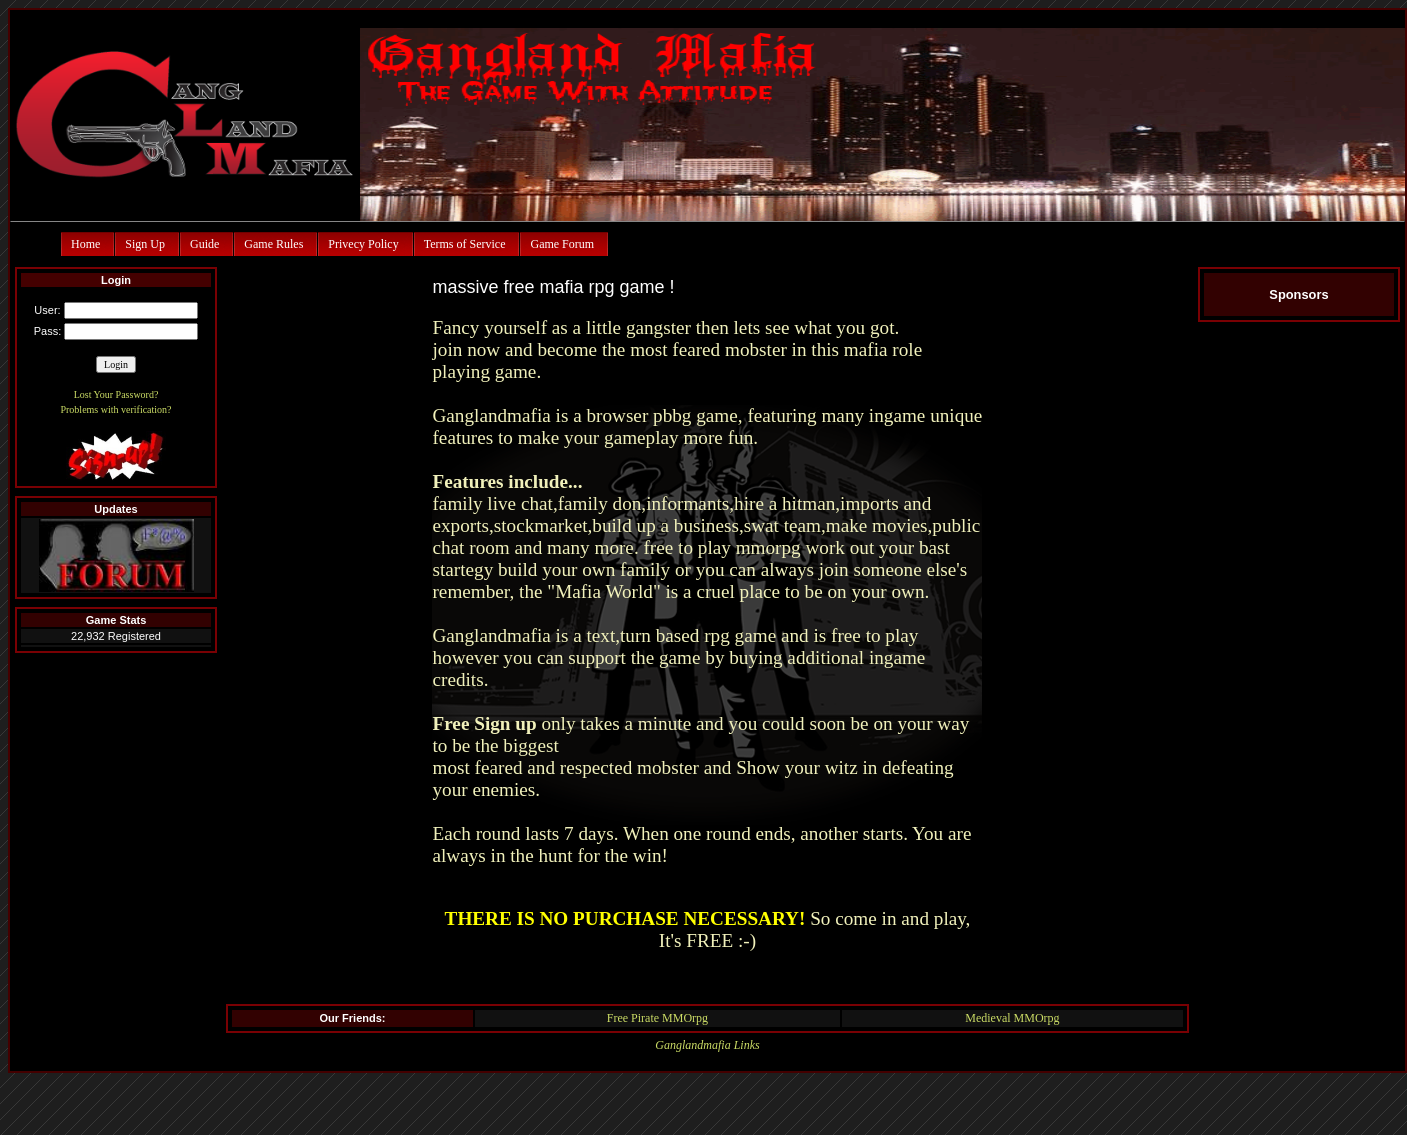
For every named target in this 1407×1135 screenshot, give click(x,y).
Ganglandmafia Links (707, 1045)
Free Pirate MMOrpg (657, 1018)
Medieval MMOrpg (1012, 1018)
